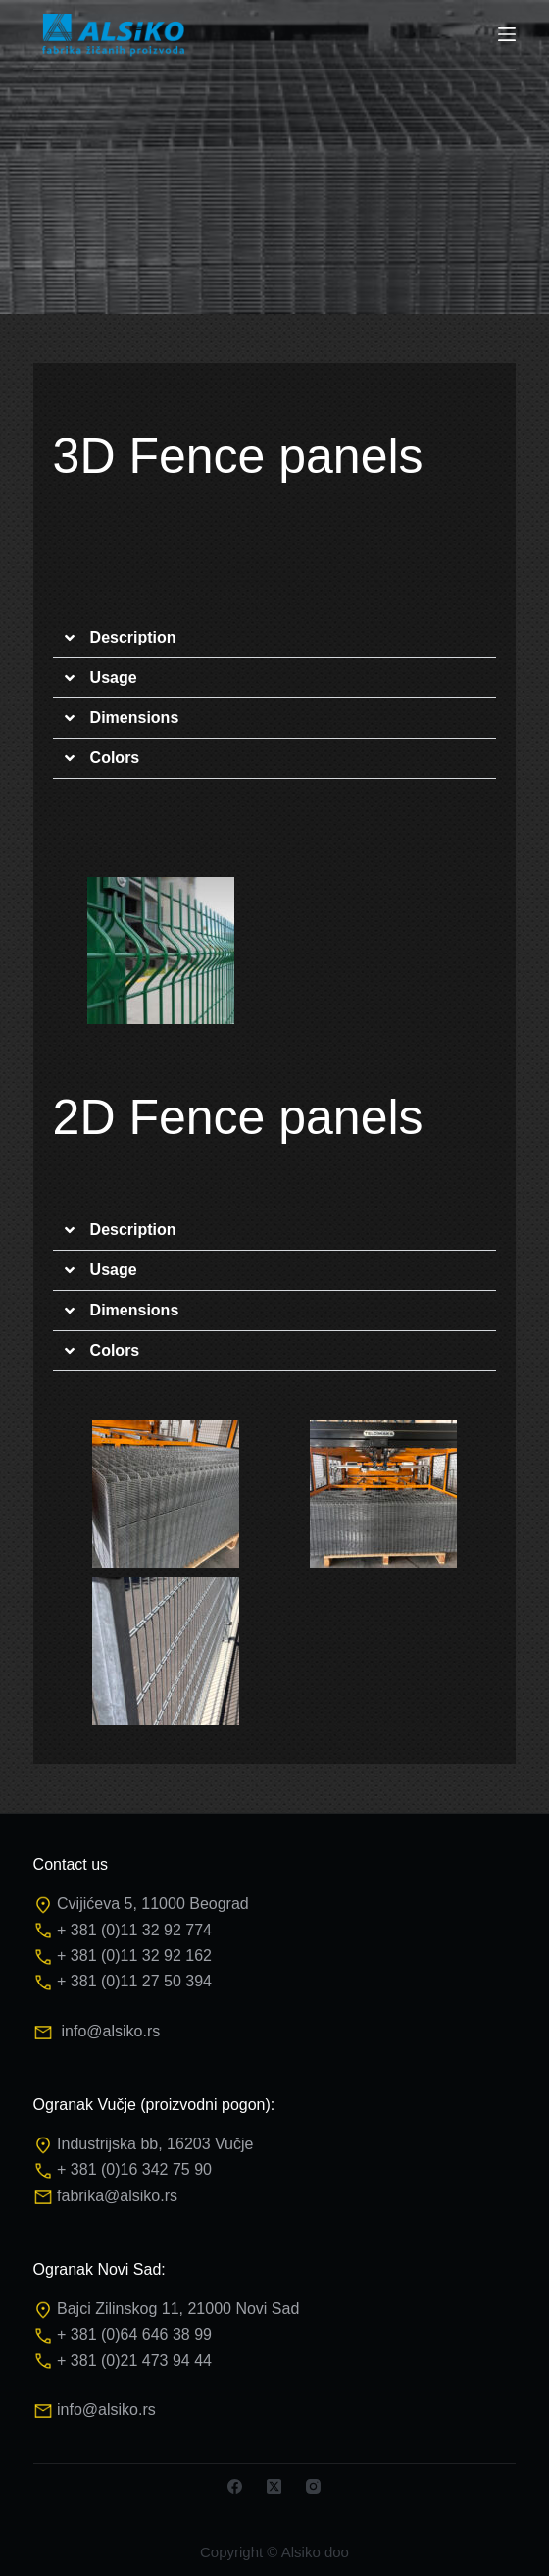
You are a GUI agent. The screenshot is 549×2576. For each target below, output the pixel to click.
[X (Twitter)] (274, 2486)
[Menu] (507, 34)
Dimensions (134, 717)
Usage (113, 677)
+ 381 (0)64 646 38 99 (134, 2334)
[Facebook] (234, 2486)
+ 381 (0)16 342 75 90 (134, 2169)
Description (133, 637)
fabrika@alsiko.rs (117, 2196)
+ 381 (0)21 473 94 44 (134, 2360)
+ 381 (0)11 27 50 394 (134, 1981)
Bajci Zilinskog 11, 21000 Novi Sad (178, 2308)
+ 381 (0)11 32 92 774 (134, 1930)
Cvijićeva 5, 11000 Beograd (153, 1903)
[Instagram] (313, 2486)
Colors (115, 757)
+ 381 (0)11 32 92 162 (134, 1955)
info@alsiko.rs (110, 2031)
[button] (275, 638)
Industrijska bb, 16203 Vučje (155, 2144)
